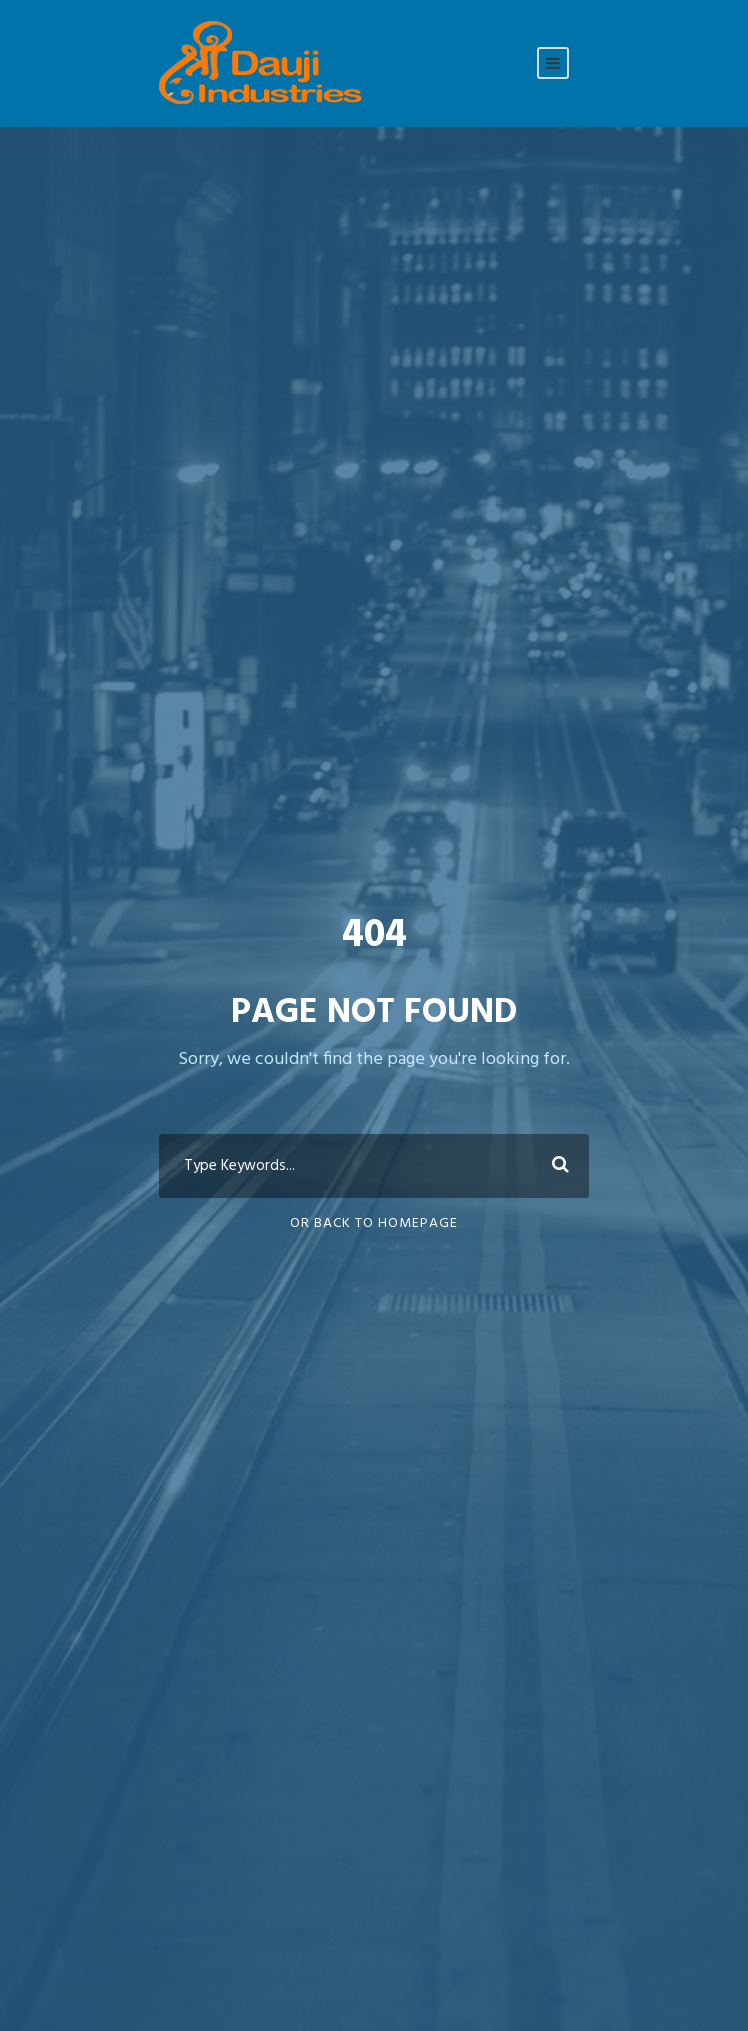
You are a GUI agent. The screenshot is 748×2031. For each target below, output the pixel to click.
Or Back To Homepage (374, 1223)
